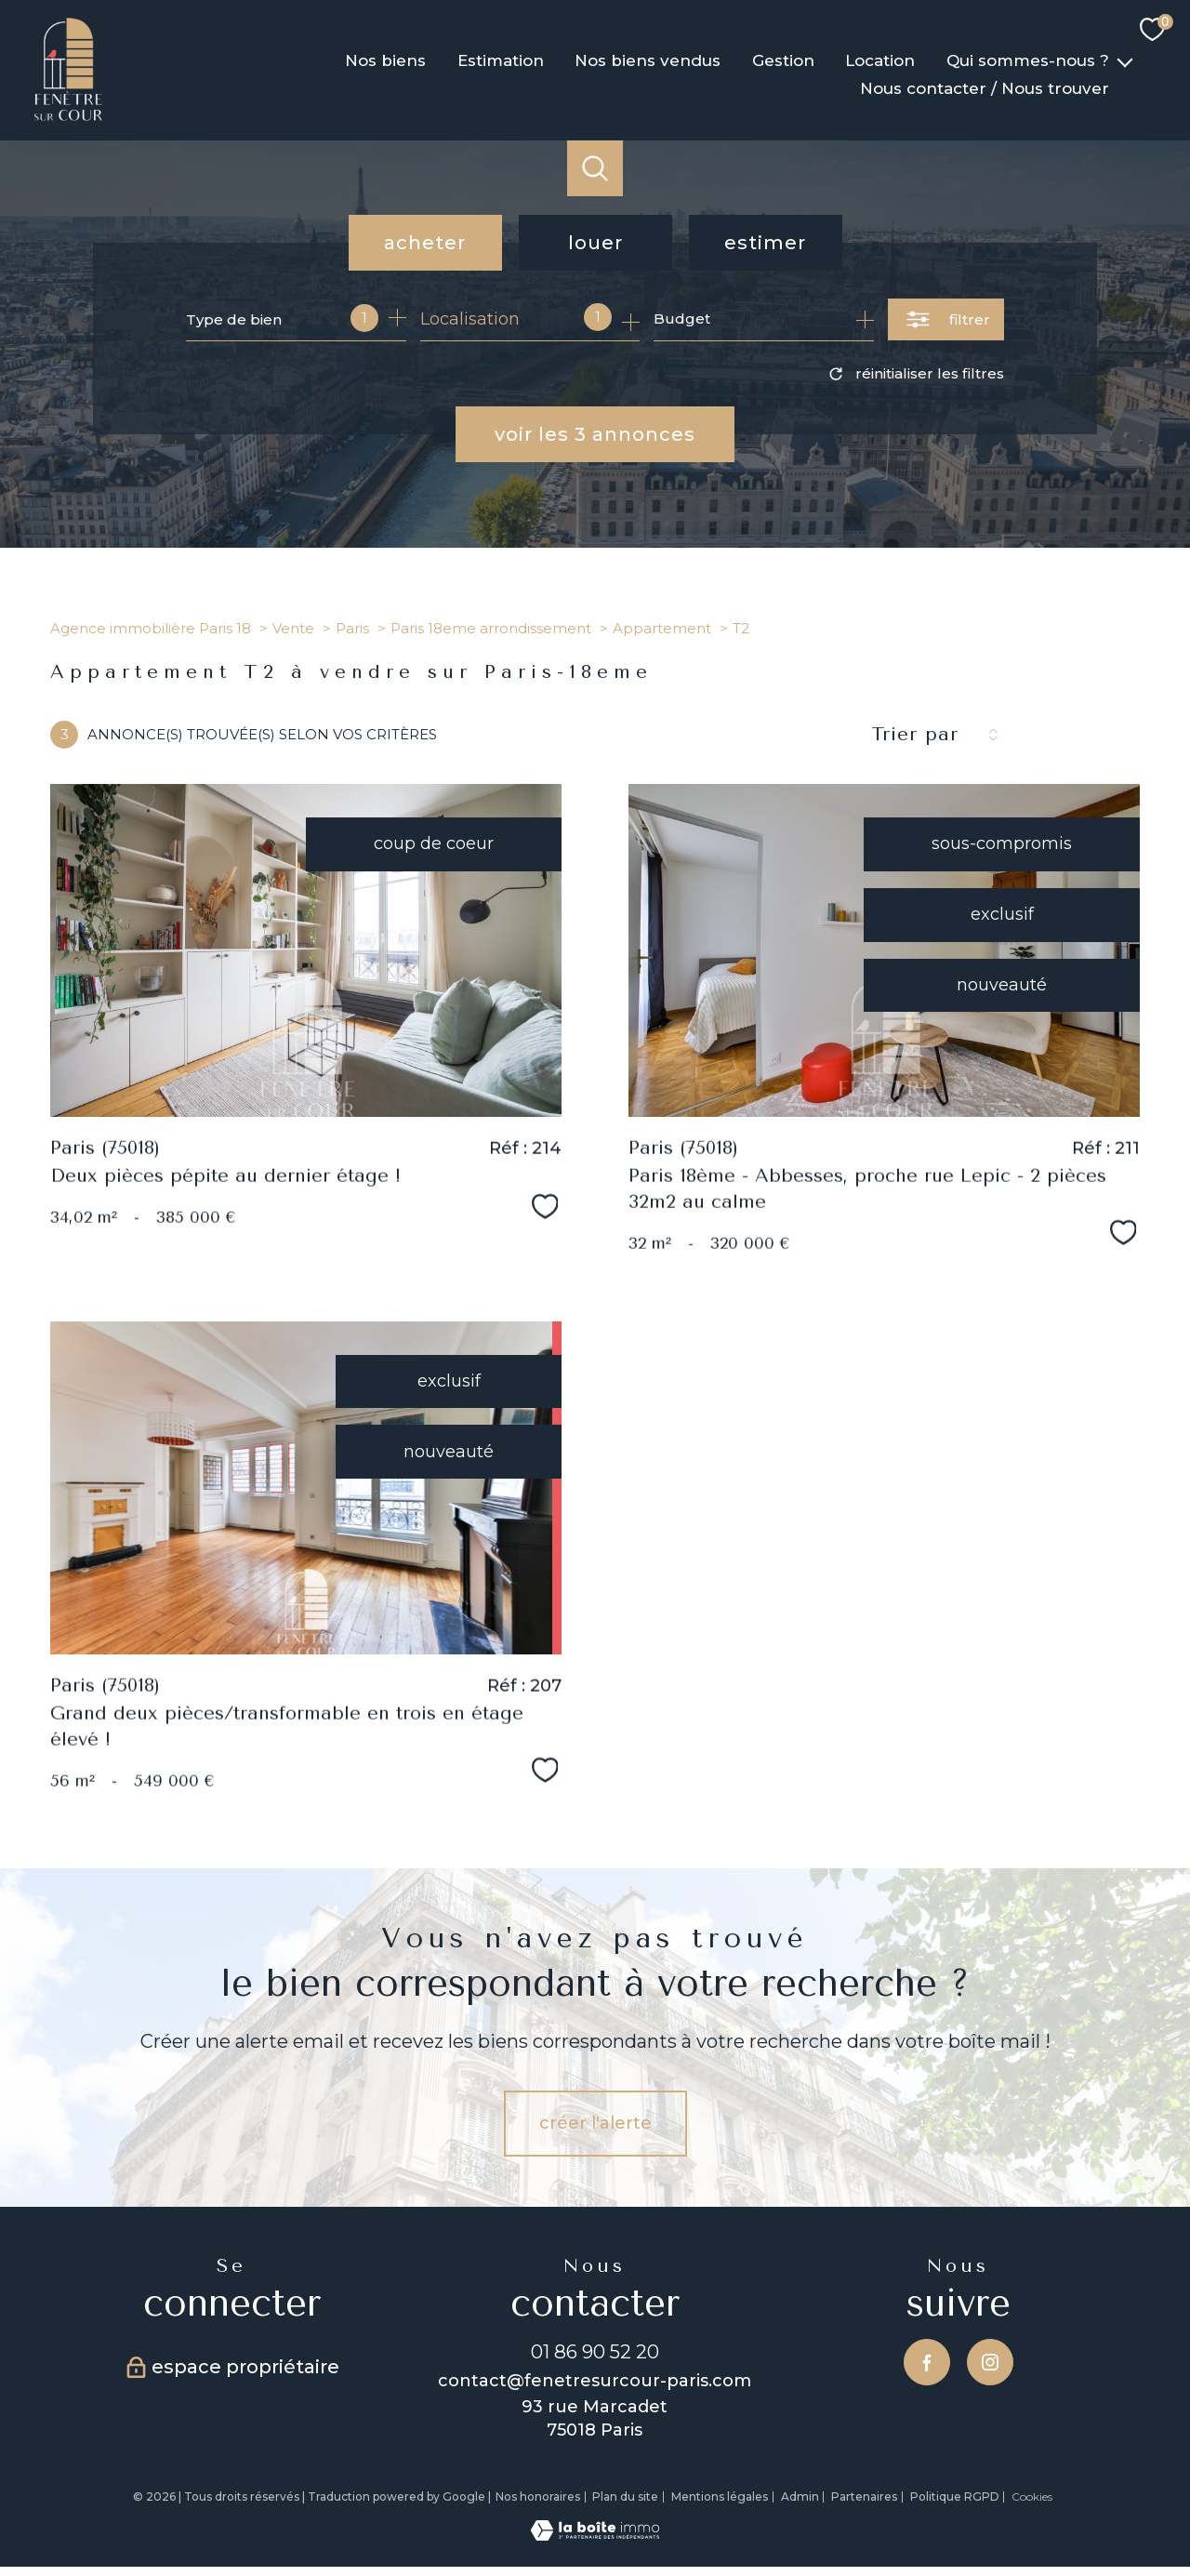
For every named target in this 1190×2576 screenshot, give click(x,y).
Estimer (765, 243)
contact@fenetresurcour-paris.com (594, 2380)
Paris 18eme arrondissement (490, 628)
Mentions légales (719, 2496)
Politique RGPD (954, 2496)
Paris (352, 628)
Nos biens (385, 60)
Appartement (662, 628)
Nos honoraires (538, 2496)
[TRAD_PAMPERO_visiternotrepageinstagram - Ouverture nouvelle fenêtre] (990, 2362)
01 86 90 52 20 (595, 2351)
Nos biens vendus (648, 60)
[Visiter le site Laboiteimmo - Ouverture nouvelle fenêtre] (595, 2535)
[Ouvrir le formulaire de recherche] (946, 319)
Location (881, 60)
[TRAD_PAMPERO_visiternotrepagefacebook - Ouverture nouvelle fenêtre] (927, 2362)
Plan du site (625, 2496)
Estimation (500, 60)
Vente (293, 628)
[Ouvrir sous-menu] (1125, 60)
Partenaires (864, 2496)
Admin (800, 2496)
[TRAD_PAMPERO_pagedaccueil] (68, 117)
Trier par (915, 734)
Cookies (1032, 2496)
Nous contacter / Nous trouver (984, 88)
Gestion (783, 60)
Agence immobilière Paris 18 (150, 628)
